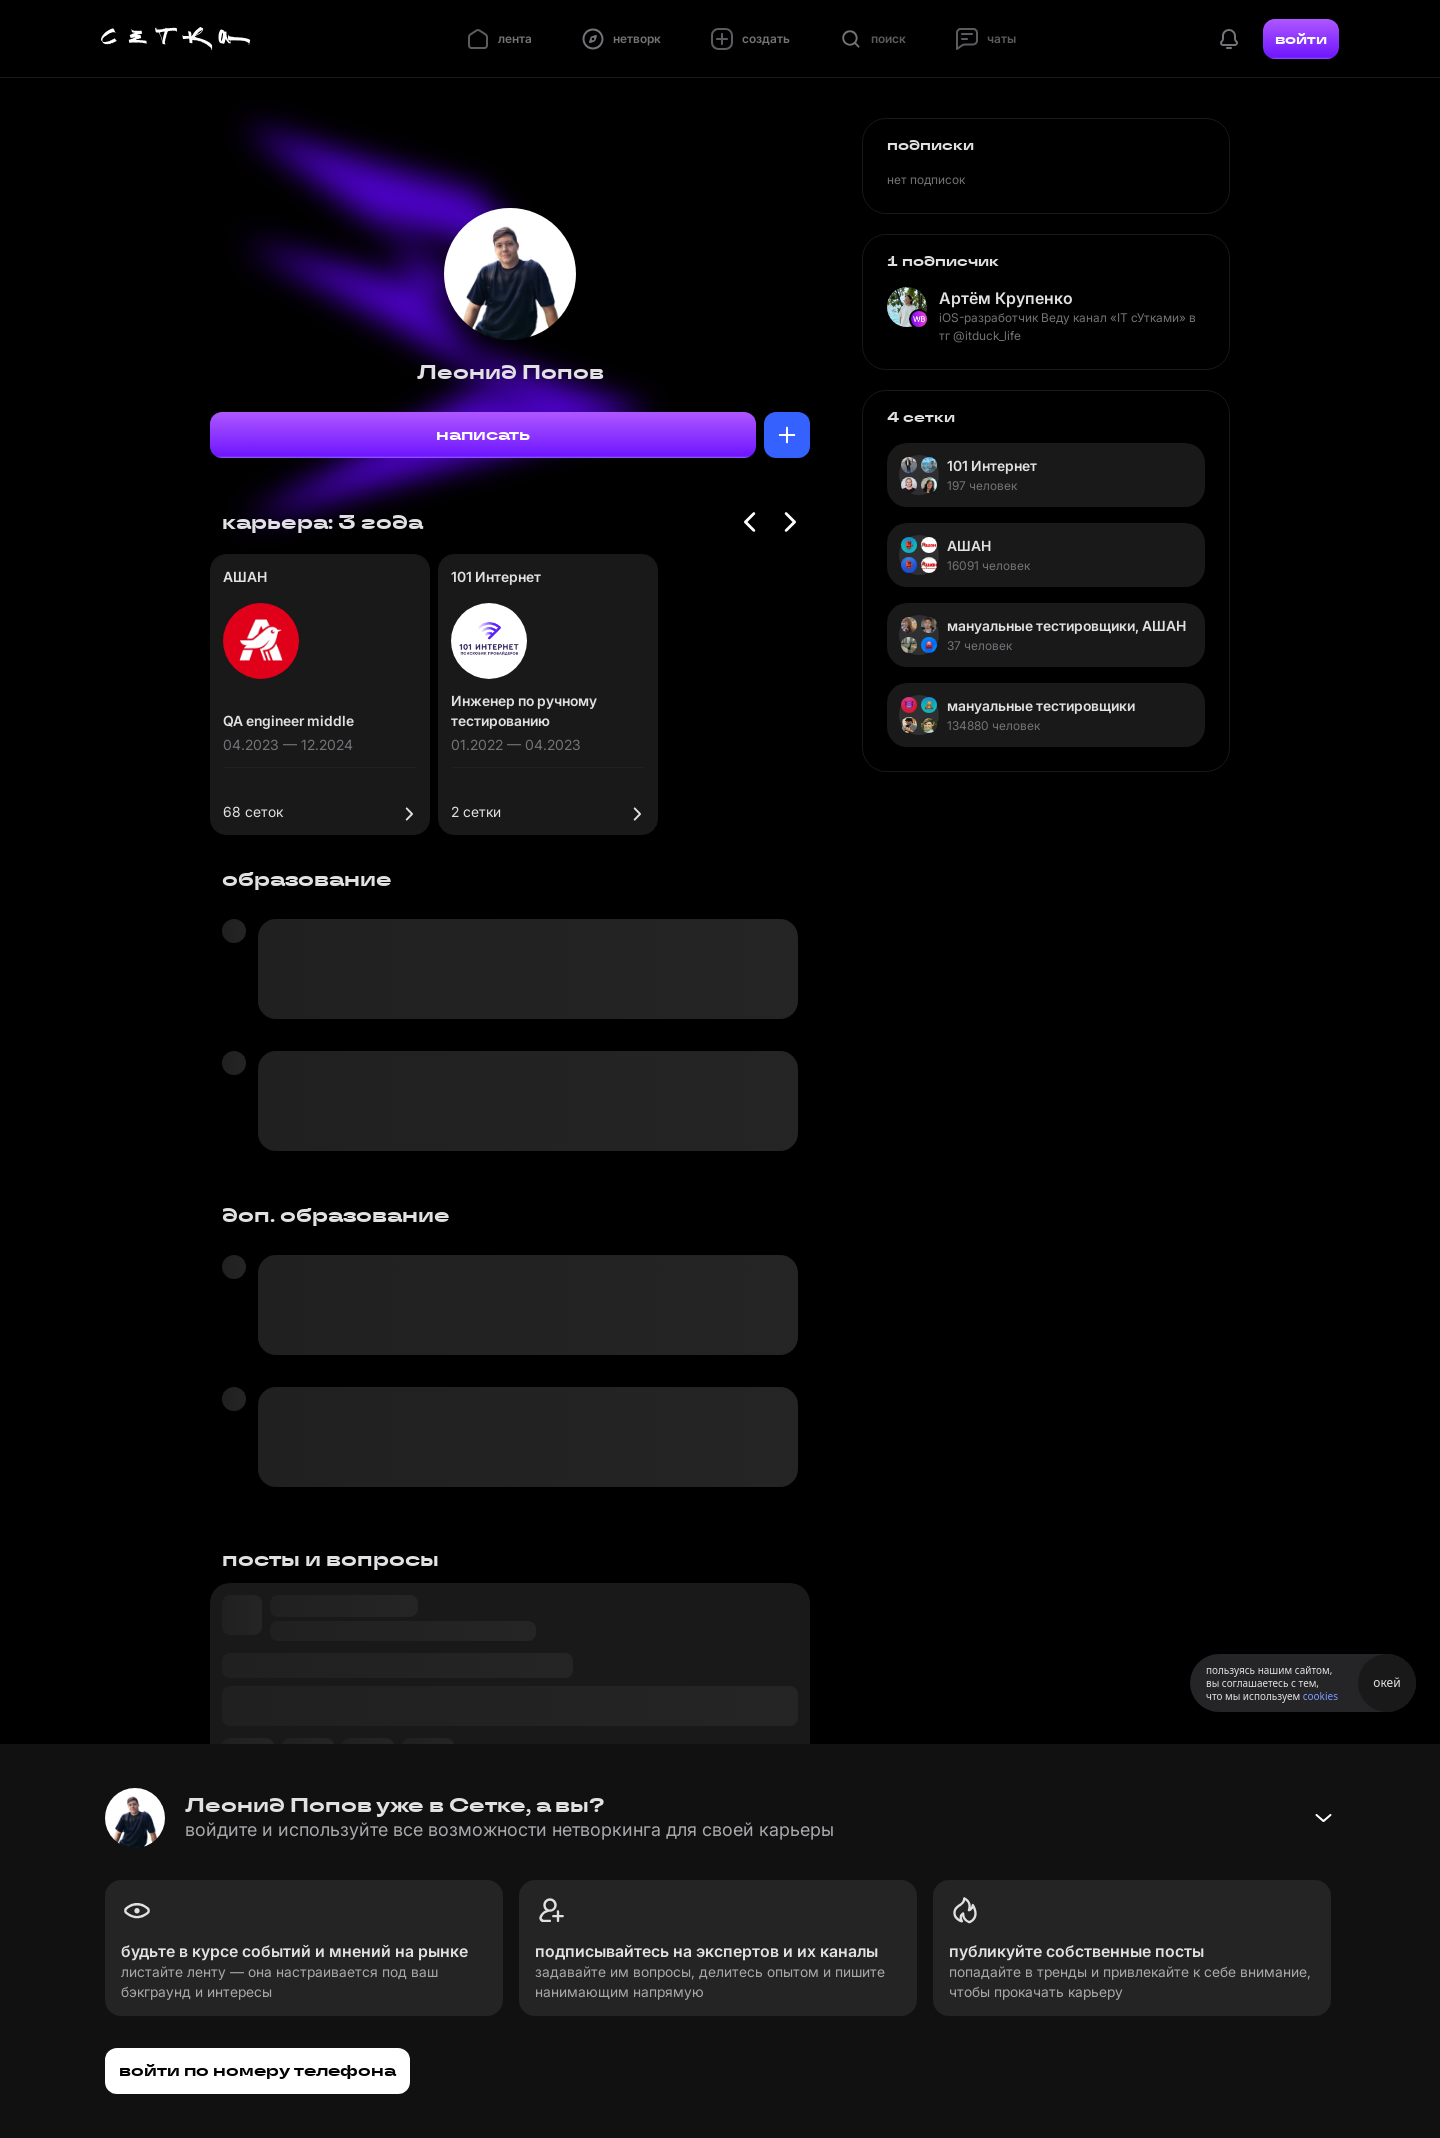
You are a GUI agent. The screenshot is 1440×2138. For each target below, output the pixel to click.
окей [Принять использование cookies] (1386, 1682)
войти (1301, 39)
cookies (1320, 1696)
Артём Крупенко (1006, 298)
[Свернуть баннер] (1323, 1818)
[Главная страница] (176, 39)
